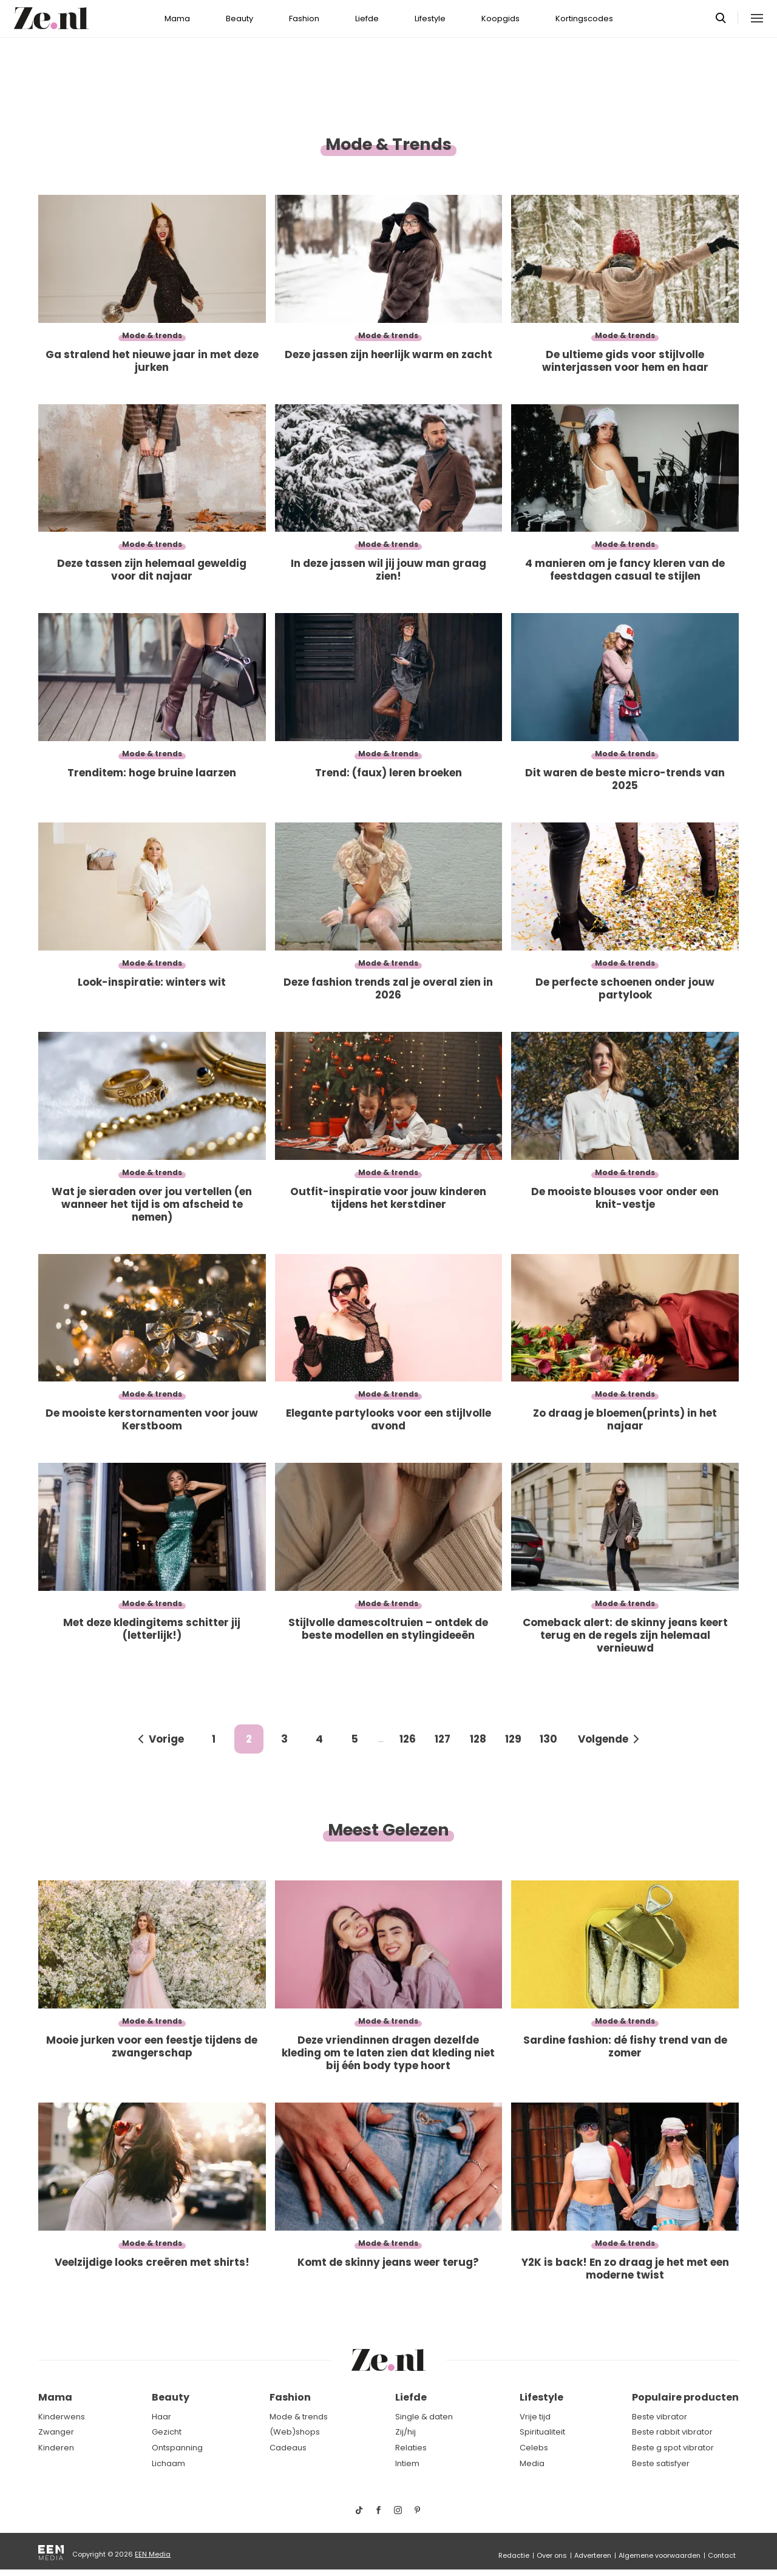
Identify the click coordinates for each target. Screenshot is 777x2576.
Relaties (411, 2447)
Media (532, 2463)
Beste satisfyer (661, 2463)
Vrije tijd (535, 2416)
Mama (177, 18)
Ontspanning (177, 2447)
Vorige (166, 1739)
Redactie (513, 2555)
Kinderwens (61, 2416)
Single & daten (424, 2416)
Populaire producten (685, 2397)
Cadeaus (288, 2447)
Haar (161, 2416)
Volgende (603, 1739)
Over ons (552, 2555)
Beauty (239, 18)
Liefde (367, 18)
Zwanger (56, 2432)
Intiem (407, 2463)
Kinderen (56, 2447)
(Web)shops (295, 2432)
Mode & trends (299, 2416)
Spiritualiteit (542, 2432)
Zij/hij (405, 2432)
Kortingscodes (584, 18)
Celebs (534, 2447)
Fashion (304, 18)
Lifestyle (430, 18)
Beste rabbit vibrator (672, 2432)
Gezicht (167, 2432)
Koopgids (500, 18)
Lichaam (168, 2463)
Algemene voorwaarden (660, 2555)
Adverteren (592, 2555)
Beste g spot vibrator (673, 2447)
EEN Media (153, 2554)
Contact (722, 2555)
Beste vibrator (659, 2416)
